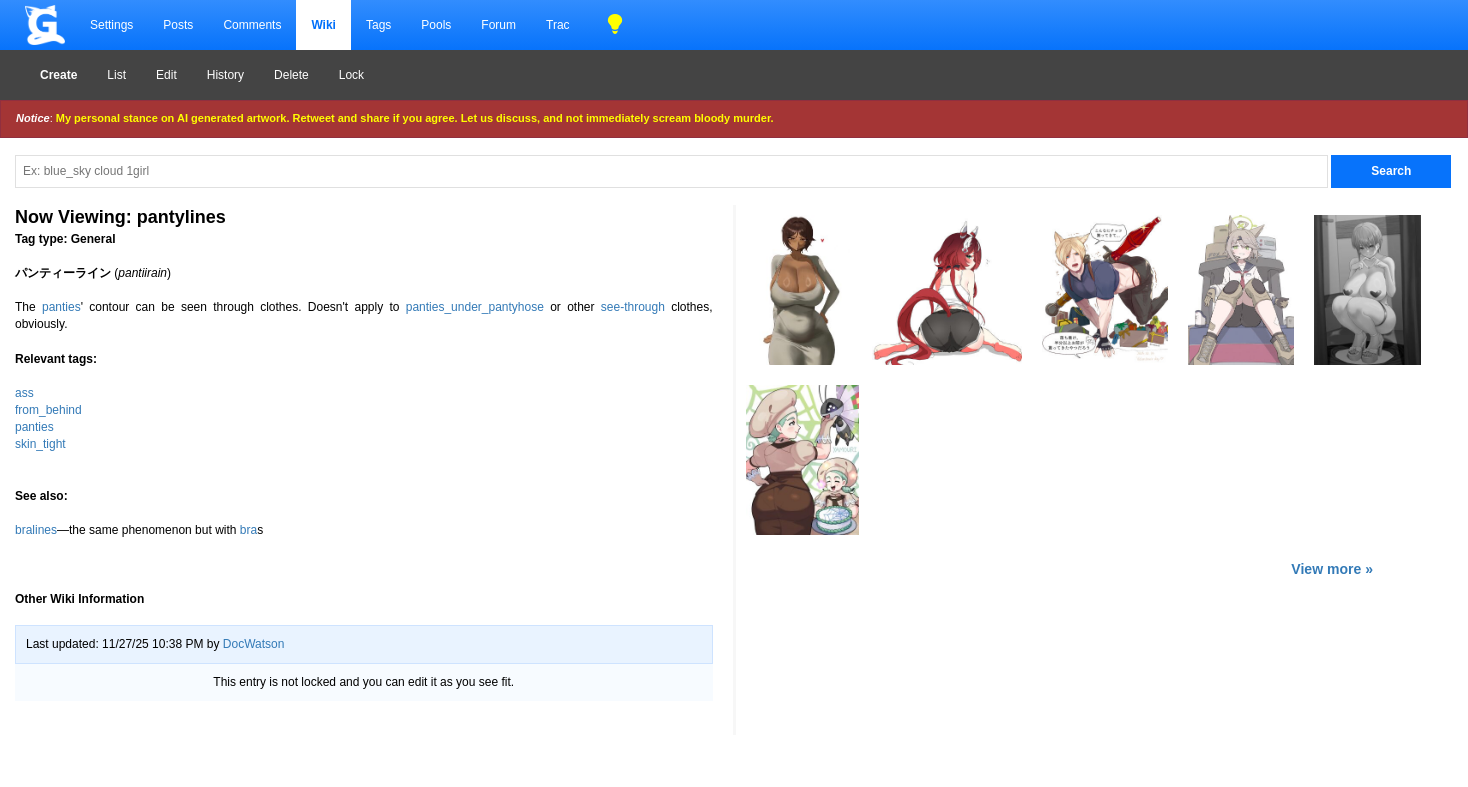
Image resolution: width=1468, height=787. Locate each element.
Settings (111, 25)
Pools (436, 25)
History (225, 75)
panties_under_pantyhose (475, 307)
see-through (633, 307)
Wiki (323, 25)
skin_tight (40, 444)
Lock (351, 75)
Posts (178, 25)
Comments (252, 25)
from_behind (48, 410)
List (116, 75)
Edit (166, 75)
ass (24, 393)
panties (61, 307)
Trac (558, 25)
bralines (36, 530)
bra (248, 530)
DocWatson (254, 644)
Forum (498, 25)
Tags (378, 25)
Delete (291, 75)
